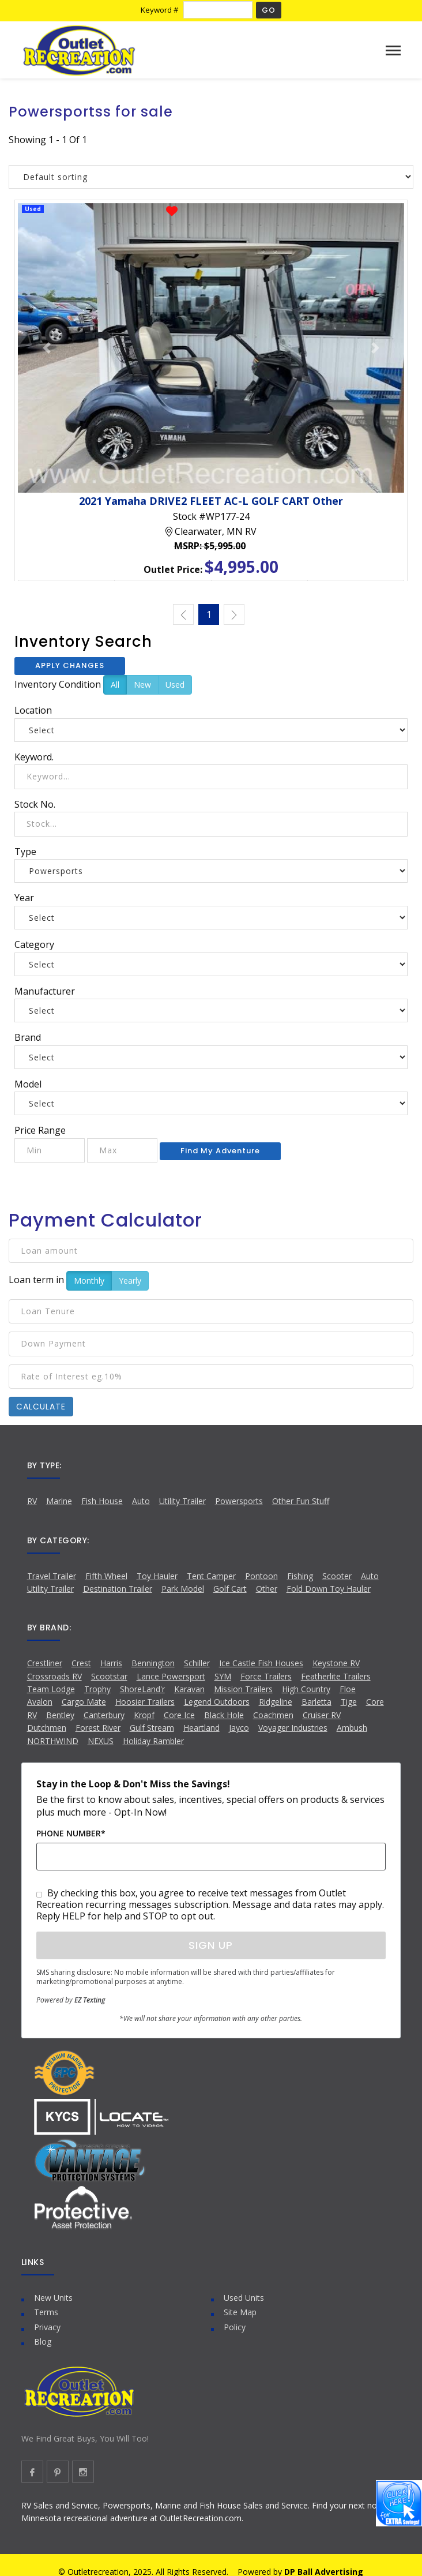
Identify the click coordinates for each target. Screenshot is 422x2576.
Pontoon (261, 1575)
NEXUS (101, 1740)
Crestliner (44, 1663)
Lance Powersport (171, 1676)
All (115, 684)
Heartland (201, 1727)
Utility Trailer (182, 1500)
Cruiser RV (322, 1714)
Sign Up (211, 1945)
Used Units (244, 2297)
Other (266, 1588)
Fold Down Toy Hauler (329, 1588)
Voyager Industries (292, 1727)
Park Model (182, 1588)
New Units (53, 2297)
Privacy (47, 2327)
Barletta (316, 1701)
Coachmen (273, 1714)
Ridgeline (275, 1701)
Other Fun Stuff (300, 1500)
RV (32, 1500)
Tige (349, 1701)
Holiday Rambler (153, 1740)
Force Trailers (266, 1676)
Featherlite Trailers (336, 1676)
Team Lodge (51, 1688)
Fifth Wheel (106, 1575)
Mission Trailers (243, 1688)
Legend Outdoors (217, 1701)
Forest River (98, 1727)
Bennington (153, 1663)
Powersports (239, 1500)
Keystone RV (336, 1663)
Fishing (300, 1575)
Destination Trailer (117, 1588)
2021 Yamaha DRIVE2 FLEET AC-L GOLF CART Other (211, 501)
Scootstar (109, 1676)
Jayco (239, 1727)
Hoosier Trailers (145, 1701)
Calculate (41, 1406)
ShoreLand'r (142, 1688)
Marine (59, 1500)
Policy (235, 2327)
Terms (46, 2312)
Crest (81, 1663)
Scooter (337, 1575)
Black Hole (224, 1714)
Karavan (189, 1688)
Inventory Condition (57, 684)
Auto (141, 1500)
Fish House (102, 1500)
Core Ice (179, 1714)
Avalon (39, 1701)
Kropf (144, 1714)
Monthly (89, 1280)
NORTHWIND (52, 1740)
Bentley (60, 1714)
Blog (42, 2341)
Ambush (352, 1727)
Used (174, 684)
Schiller (197, 1663)
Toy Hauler (157, 1575)
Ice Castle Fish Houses (261, 1663)
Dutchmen (46, 1727)
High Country (306, 1688)
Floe (348, 1688)
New (142, 684)
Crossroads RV (54, 1676)
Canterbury (104, 1714)
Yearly (130, 1280)
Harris (111, 1663)
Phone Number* (71, 1833)
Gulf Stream (152, 1727)
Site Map (240, 2312)
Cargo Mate (84, 1701)
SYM (222, 1676)
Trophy (97, 1688)
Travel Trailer (51, 1575)
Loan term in (36, 1279)
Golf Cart (230, 1588)
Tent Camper (211, 1575)
